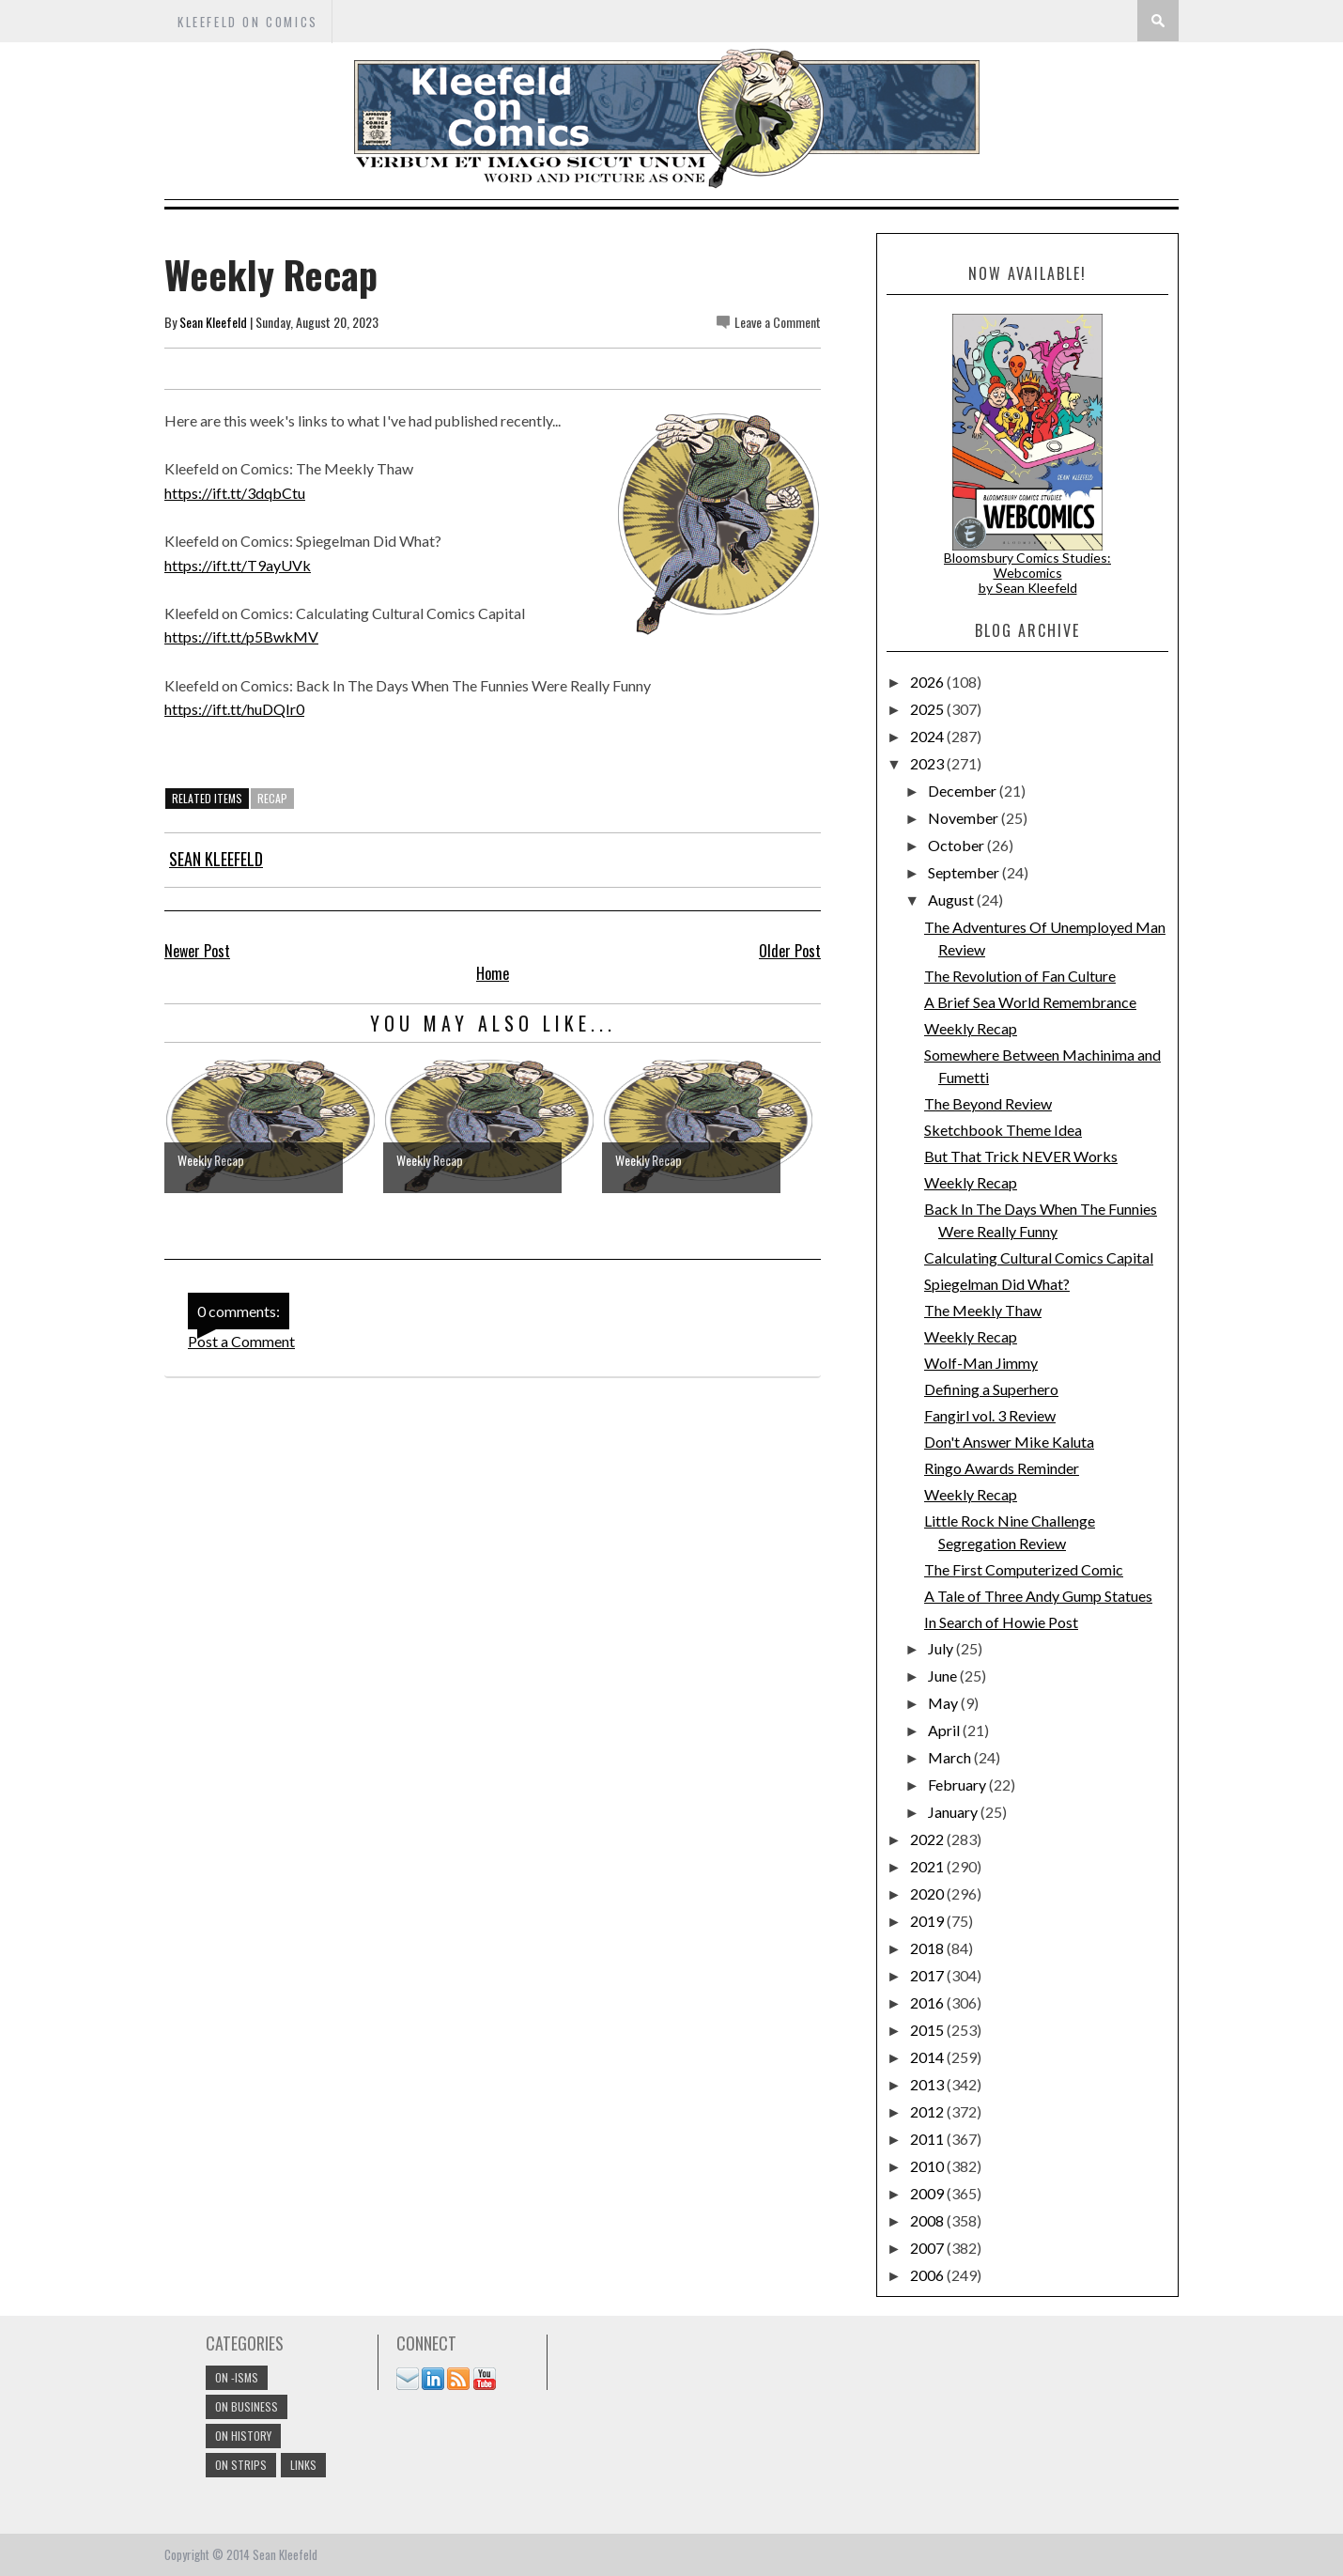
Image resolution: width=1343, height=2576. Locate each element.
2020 (928, 1893)
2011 (928, 2139)
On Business (246, 2406)
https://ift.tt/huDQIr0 (234, 709)
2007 (928, 2248)
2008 (928, 2220)
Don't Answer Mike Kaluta (1009, 1442)
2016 (928, 2002)
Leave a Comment (777, 322)
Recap (272, 798)
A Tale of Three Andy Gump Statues (1038, 1596)
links (303, 2465)
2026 (928, 682)
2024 (928, 736)
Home (492, 973)
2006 (928, 2275)
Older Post (790, 950)
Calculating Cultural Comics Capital (1038, 1257)
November (964, 818)
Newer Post (197, 950)
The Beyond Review (988, 1103)
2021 (928, 1866)
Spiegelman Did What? (997, 1284)
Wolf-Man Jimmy (981, 1363)
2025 (928, 709)
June (944, 1675)
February (958, 1784)
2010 (928, 2166)
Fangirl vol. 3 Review (990, 1415)
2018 (928, 1948)
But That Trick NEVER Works (1021, 1156)
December (963, 790)
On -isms (236, 2377)
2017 (928, 1975)
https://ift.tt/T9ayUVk (237, 565)
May (944, 1703)
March (951, 1757)
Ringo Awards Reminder (1001, 1468)
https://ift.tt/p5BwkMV (241, 636)
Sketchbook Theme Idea (1003, 1130)
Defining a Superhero (991, 1389)
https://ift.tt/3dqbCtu (234, 493)
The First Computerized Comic (1023, 1569)
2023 (928, 763)
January (954, 1812)
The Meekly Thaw (983, 1310)
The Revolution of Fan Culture (1020, 976)
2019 (928, 1921)
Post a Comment (241, 1341)
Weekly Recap (970, 1028)
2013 (928, 2084)
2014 (928, 2057)
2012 (928, 2111)
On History (243, 2436)
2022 (928, 1839)
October (957, 845)
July (942, 1648)
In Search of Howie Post (1001, 1622)
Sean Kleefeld (213, 322)
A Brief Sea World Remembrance (1030, 1002)
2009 (928, 2193)
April (945, 1730)
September (965, 872)
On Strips (241, 2465)
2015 (928, 2030)
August (952, 899)
